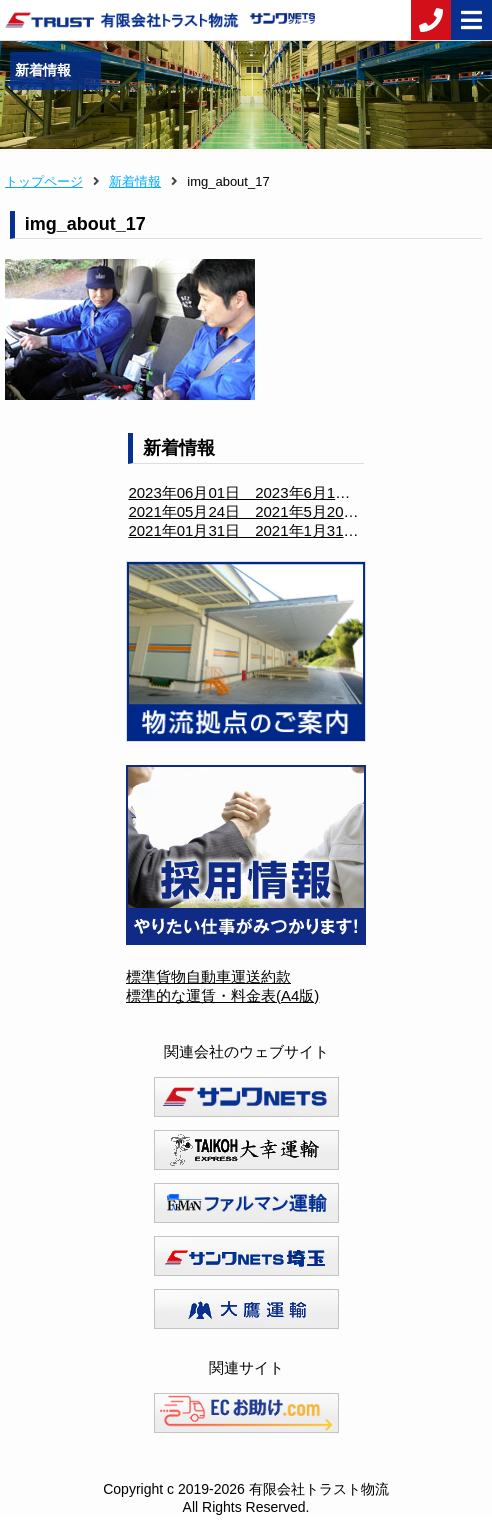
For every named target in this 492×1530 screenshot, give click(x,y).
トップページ (44, 181)
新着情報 (135, 181)
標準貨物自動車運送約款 (208, 976)
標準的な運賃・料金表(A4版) (222, 995)
